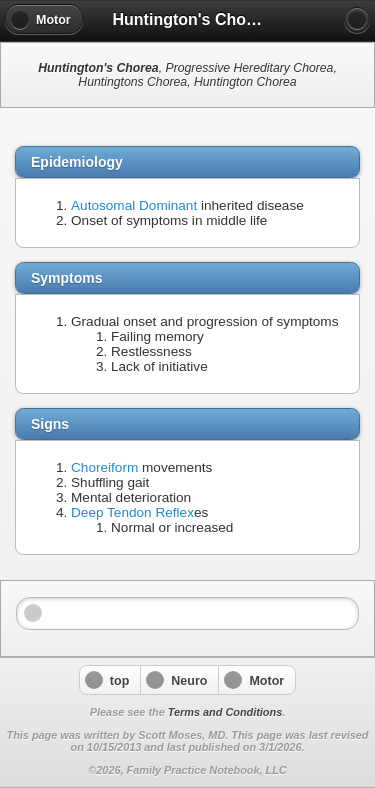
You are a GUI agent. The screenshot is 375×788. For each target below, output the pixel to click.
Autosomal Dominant (134, 205)
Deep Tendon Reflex (132, 512)
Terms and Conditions (225, 712)
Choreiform (104, 467)
